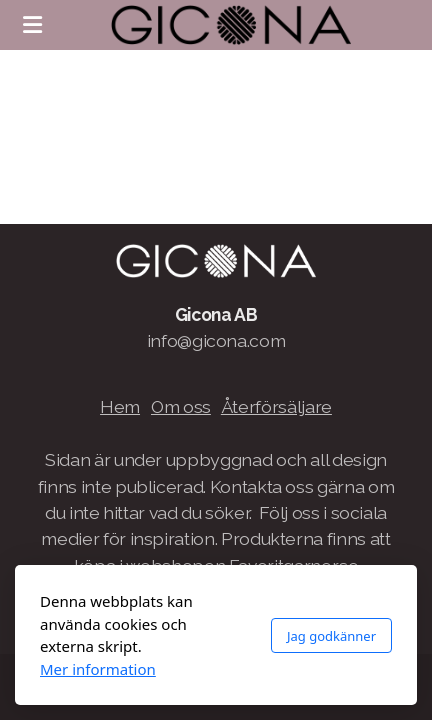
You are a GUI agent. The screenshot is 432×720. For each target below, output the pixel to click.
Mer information (98, 669)
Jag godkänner (331, 636)
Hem (120, 406)
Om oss (181, 406)
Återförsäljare (276, 406)
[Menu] (32, 25)
